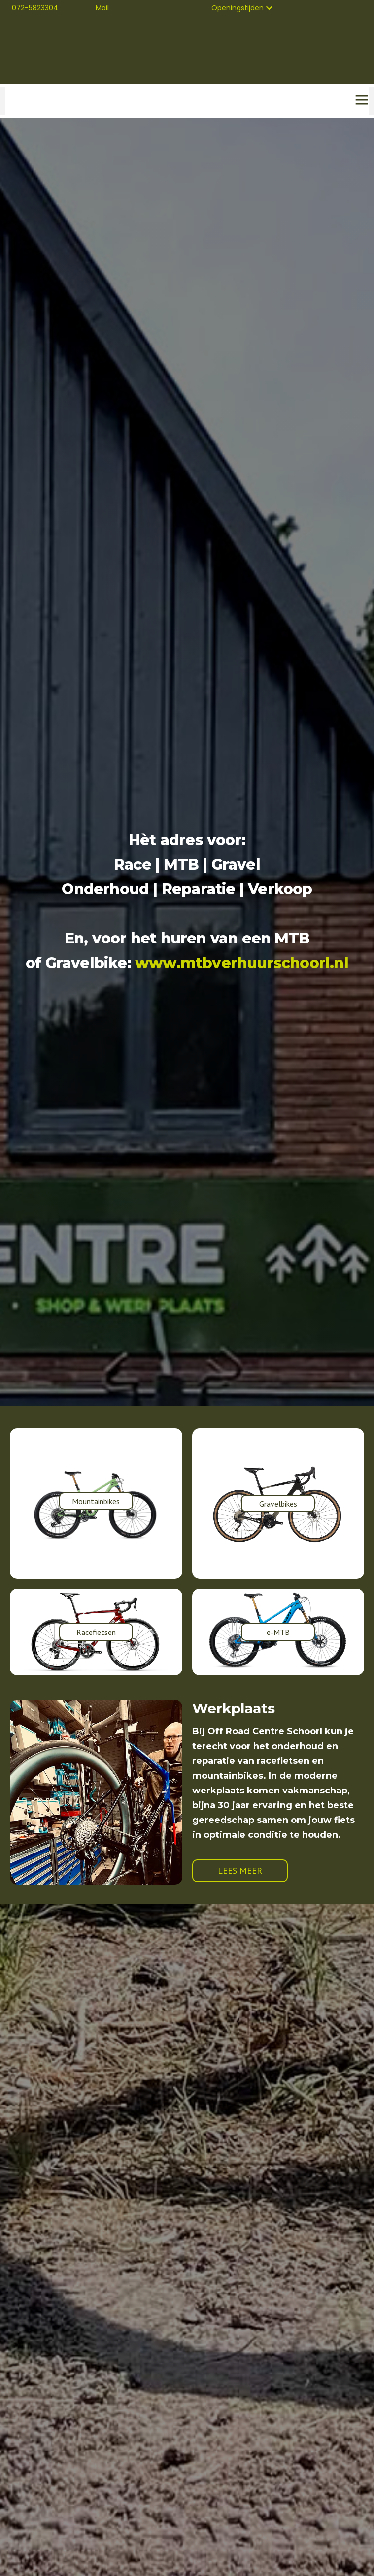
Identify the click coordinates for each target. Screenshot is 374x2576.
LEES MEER (240, 1870)
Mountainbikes (96, 1501)
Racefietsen (96, 1632)
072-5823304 (35, 8)
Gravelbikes (278, 1503)
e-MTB (278, 1632)
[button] (242, 7)
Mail (102, 8)
